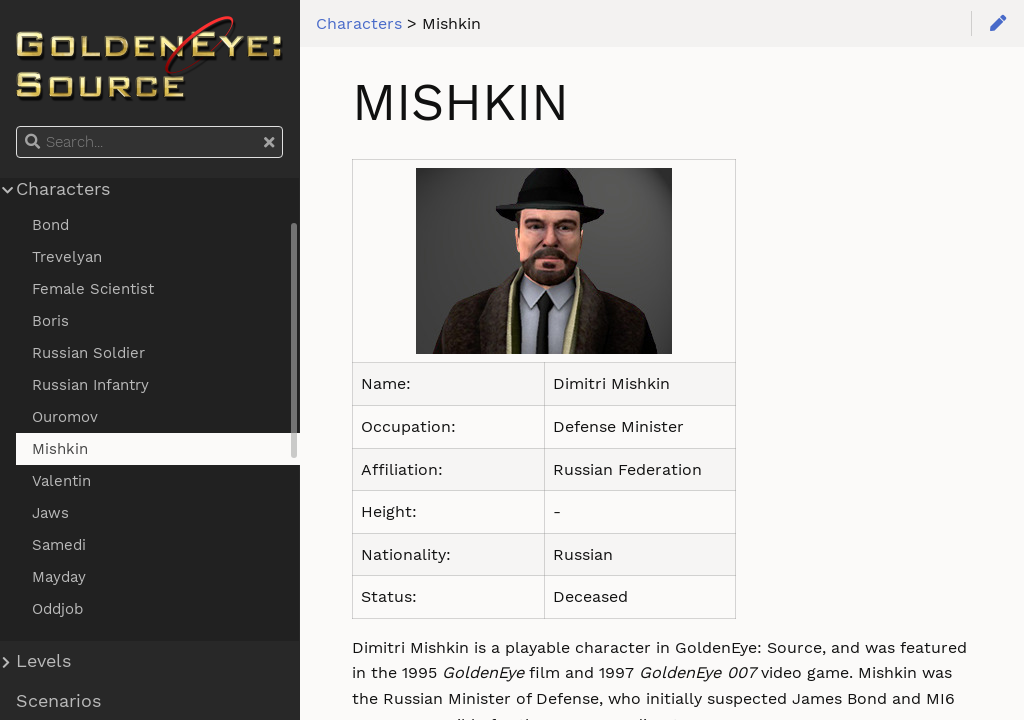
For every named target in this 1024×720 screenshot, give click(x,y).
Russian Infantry (90, 385)
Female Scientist (93, 289)
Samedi (59, 545)
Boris (50, 321)
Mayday (59, 577)
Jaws (50, 513)
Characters (63, 189)
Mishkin (60, 449)
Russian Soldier (88, 353)
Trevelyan (67, 257)
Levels (43, 661)
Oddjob (57, 609)
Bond (50, 225)
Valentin (61, 481)
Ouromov (65, 417)
